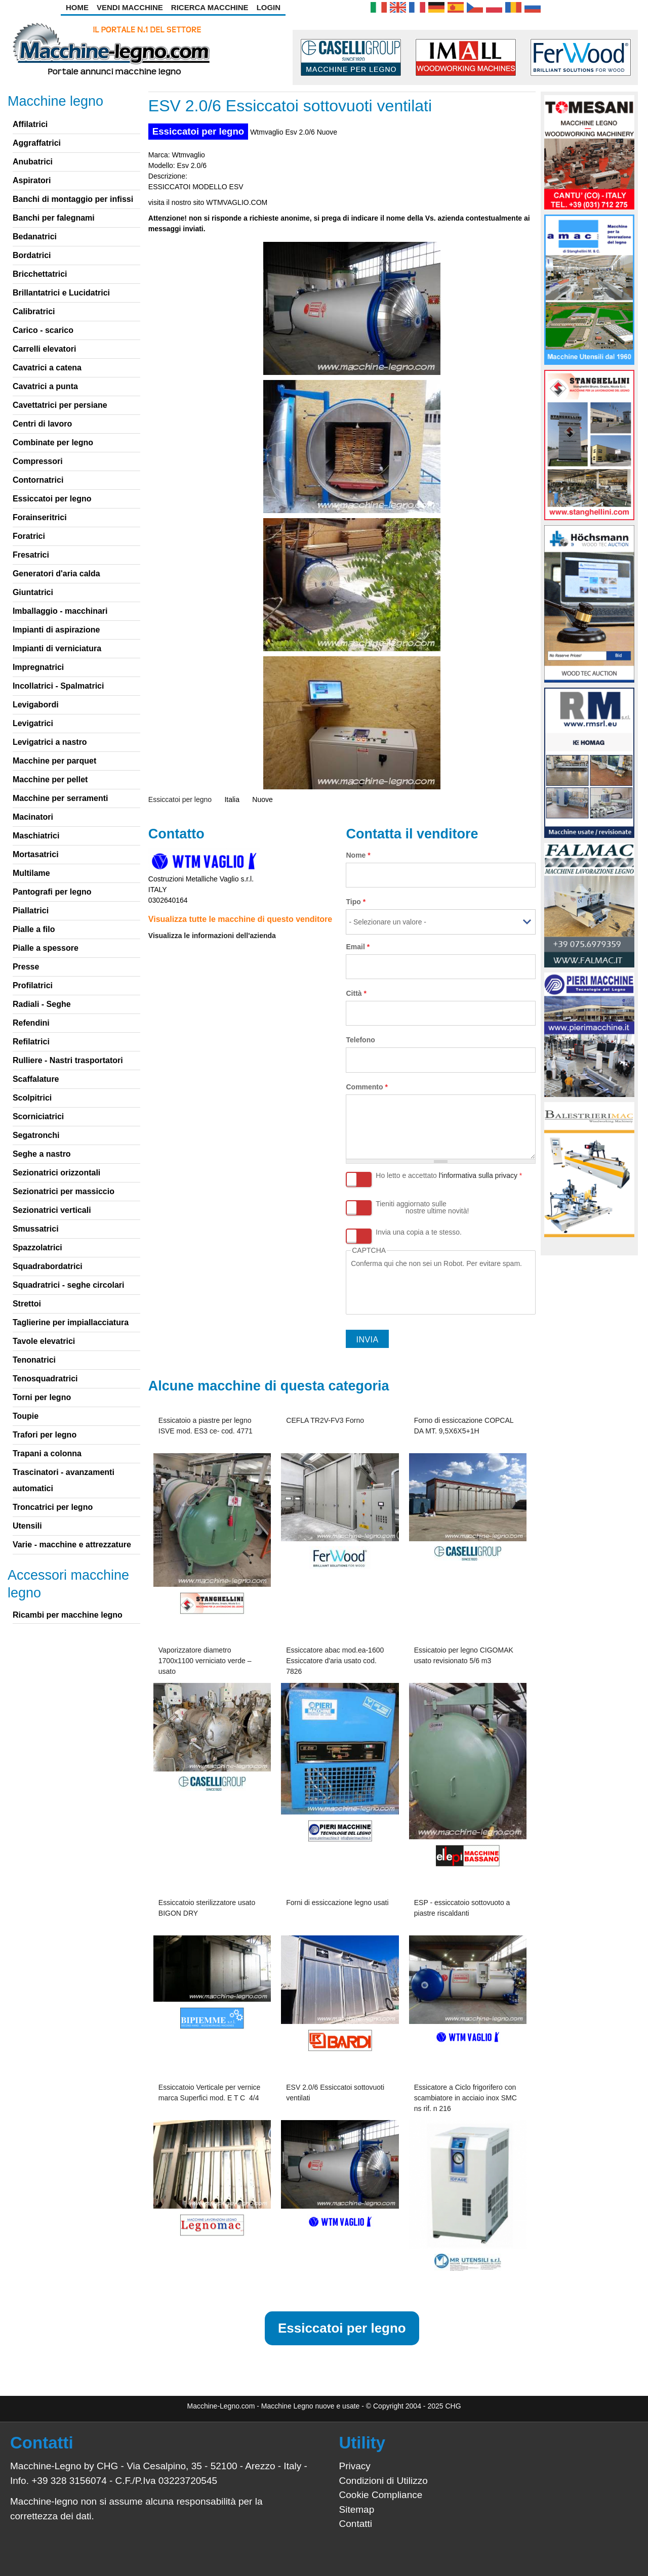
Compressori (38, 461)
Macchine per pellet (50, 779)
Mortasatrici (36, 854)
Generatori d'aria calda (56, 573)
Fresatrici (31, 555)
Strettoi (27, 1303)
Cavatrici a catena (47, 367)
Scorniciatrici (38, 1116)
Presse (26, 966)
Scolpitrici (32, 1097)
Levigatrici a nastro (50, 742)
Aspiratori (32, 180)
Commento (366, 1087)
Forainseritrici (40, 517)
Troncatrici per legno (53, 1507)
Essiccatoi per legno (198, 131)
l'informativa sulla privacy (478, 1175)
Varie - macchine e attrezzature (72, 1544)
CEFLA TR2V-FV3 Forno (325, 1420)
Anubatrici (33, 161)
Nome (358, 855)
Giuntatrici (33, 592)
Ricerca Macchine (210, 7)
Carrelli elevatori (44, 349)
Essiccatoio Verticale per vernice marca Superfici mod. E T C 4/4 (209, 2092)
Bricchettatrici (40, 274)
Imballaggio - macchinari (60, 611)
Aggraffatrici (37, 143)
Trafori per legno (44, 1434)
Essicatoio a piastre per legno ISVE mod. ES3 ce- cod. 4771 (205, 1425)
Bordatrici (32, 255)
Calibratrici (34, 311)
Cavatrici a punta (45, 386)
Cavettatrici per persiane (60, 405)
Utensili (27, 1526)
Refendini (31, 1023)
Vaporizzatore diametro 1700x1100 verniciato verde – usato (205, 1660)
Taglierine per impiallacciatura (71, 1322)
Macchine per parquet (54, 760)
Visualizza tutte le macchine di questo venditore (240, 919)
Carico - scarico (43, 330)
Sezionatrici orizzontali (56, 1172)
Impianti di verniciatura (57, 648)
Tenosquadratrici (45, 1378)
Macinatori (33, 817)
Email (358, 947)
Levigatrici (33, 723)
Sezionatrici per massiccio (63, 1191)
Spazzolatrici (37, 1247)
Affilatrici (30, 124)
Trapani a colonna (47, 1453)
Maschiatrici (36, 835)
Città (356, 993)
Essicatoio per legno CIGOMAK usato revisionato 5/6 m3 (463, 1655)
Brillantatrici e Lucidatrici (61, 292)
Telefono (360, 1040)
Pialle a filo (34, 929)
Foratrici (29, 536)
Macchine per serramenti (60, 798)
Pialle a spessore (45, 948)
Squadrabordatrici (48, 1266)
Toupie (25, 1416)
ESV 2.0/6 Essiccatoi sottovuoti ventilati (335, 2092)
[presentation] (428, 1288)
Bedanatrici (35, 236)
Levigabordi (36, 704)
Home (77, 7)
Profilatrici (33, 985)
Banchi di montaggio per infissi (73, 199)
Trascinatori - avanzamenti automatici (63, 1480)
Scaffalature (36, 1079)
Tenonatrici (34, 1360)
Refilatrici (31, 1041)
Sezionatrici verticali (52, 1210)
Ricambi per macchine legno (68, 1615)
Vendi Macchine (130, 7)
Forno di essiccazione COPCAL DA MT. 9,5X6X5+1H (463, 1425)
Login (269, 7)
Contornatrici (38, 480)
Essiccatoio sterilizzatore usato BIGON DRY (206, 1907)
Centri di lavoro (42, 423)
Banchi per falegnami (54, 218)
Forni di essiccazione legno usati (337, 1902)
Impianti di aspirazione (56, 629)
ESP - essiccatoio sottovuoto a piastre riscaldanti (462, 1907)
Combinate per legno (53, 442)
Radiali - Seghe (42, 1004)
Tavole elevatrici (44, 1341)
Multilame (31, 873)
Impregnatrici (38, 667)
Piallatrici (31, 910)
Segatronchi (36, 1135)
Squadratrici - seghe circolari (69, 1285)
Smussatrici (36, 1228)
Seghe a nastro (42, 1154)
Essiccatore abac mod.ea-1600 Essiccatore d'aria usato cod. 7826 (335, 1660)
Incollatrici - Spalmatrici (58, 686)
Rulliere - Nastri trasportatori (68, 1060)
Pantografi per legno (52, 892)
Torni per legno (42, 1397)
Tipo (356, 902)
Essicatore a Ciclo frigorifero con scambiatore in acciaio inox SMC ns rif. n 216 (465, 2098)
